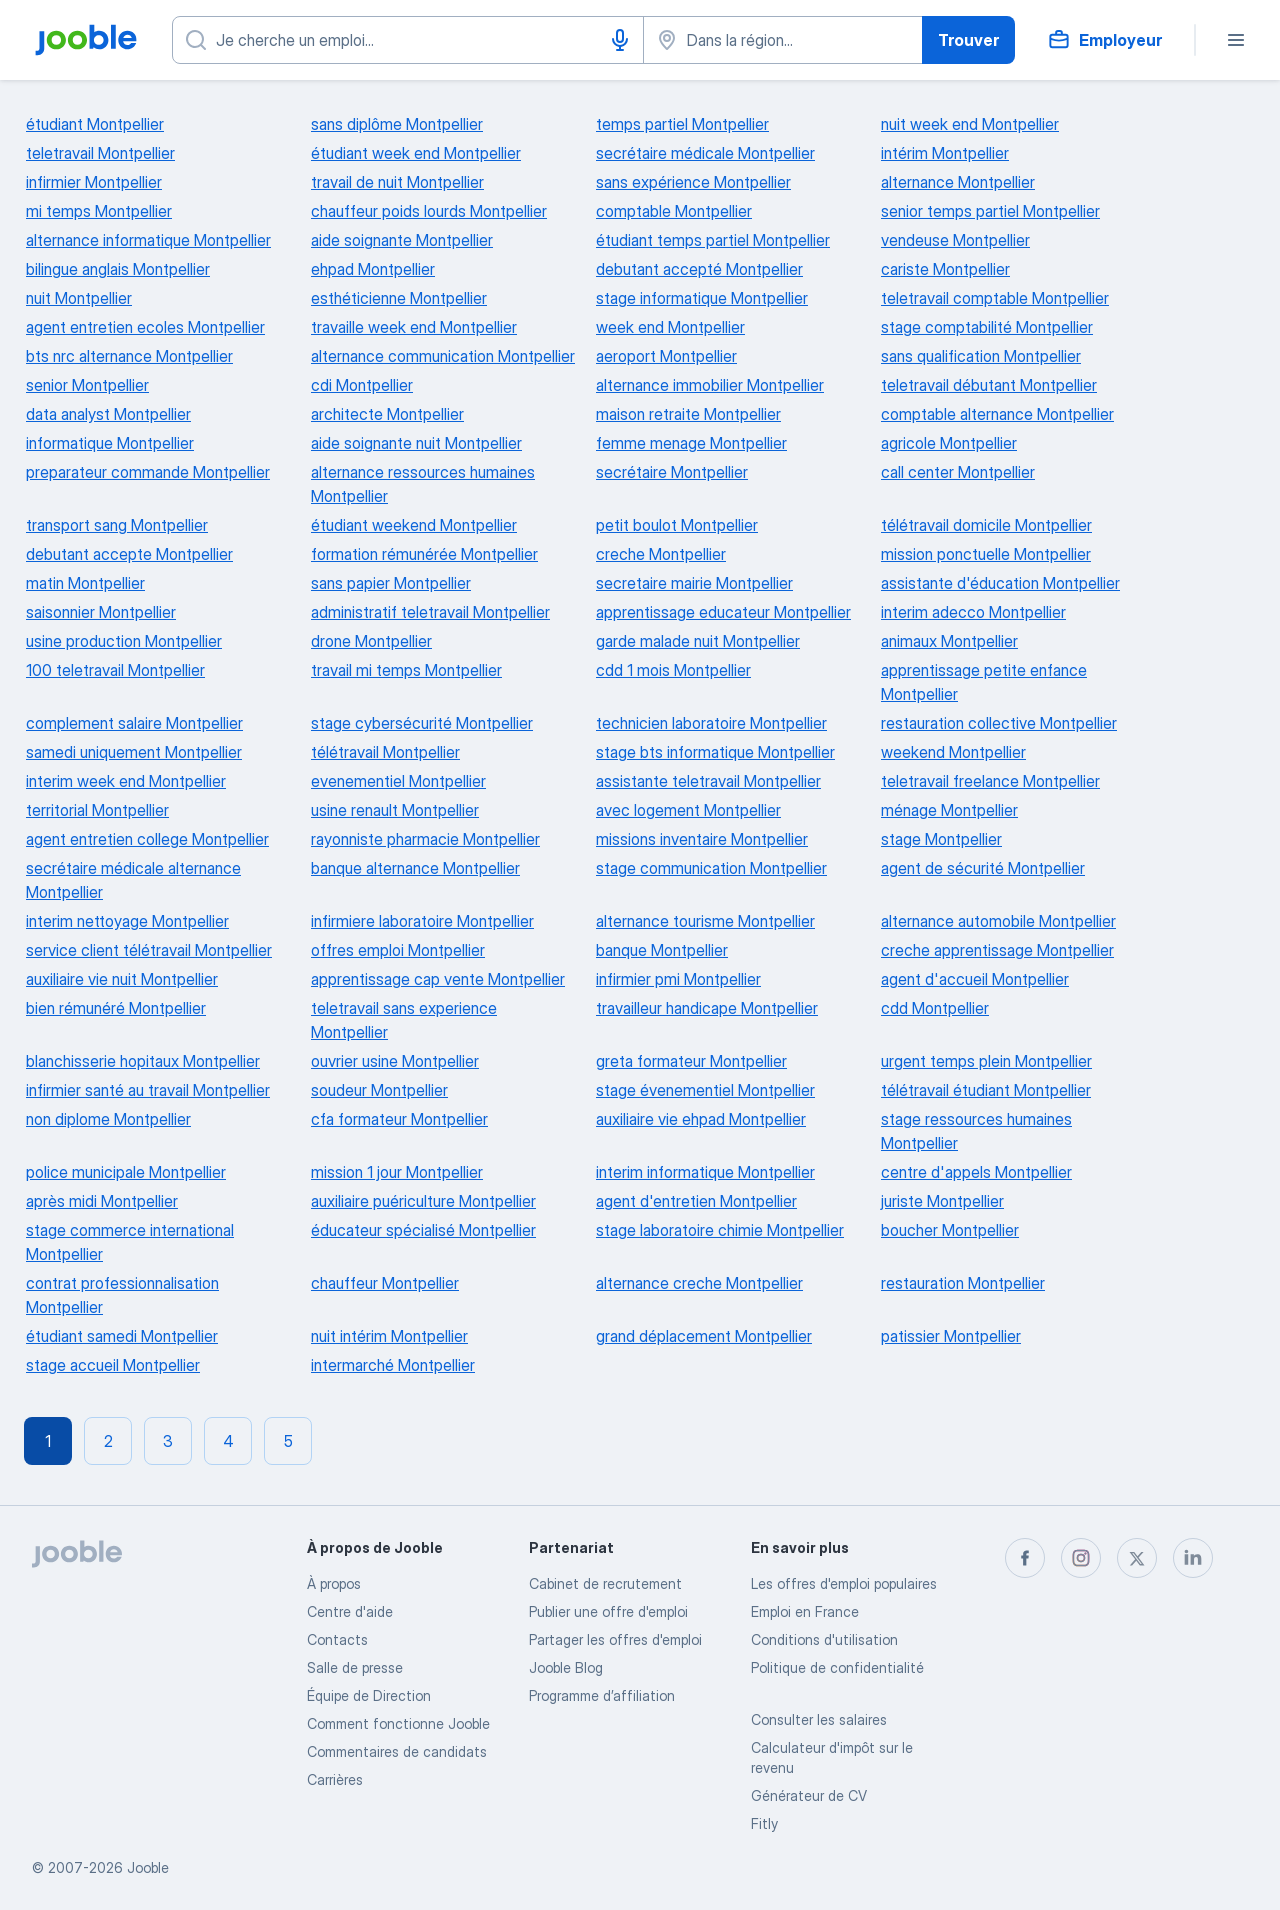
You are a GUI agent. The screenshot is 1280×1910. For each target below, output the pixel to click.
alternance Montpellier (958, 182)
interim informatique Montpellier (705, 1172)
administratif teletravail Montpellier (430, 612)
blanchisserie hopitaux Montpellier (143, 1061)
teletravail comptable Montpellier (995, 298)
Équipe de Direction (369, 1695)
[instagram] (1081, 1558)
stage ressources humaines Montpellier (976, 1131)
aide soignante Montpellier (402, 240)
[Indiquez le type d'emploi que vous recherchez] (408, 40)
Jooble (148, 1867)
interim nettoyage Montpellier (127, 921)
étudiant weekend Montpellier (414, 525)
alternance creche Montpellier (699, 1283)
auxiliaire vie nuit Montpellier (122, 979)
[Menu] (1236, 40)
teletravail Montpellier (100, 153)
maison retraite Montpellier (688, 414)
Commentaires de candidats (397, 1751)
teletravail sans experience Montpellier (404, 1020)
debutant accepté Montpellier (699, 269)
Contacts (337, 1639)
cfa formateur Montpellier (399, 1119)
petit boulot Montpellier (677, 525)
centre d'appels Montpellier (976, 1172)
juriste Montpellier (942, 1201)
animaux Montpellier (949, 641)
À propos (334, 1583)
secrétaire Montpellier (672, 472)
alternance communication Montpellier (443, 356)
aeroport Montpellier (666, 356)
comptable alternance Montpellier (997, 414)
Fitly (764, 1823)
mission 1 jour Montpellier (397, 1172)
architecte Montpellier (387, 414)
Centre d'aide (350, 1611)
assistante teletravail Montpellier (708, 781)
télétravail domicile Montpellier (986, 525)
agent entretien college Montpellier (147, 839)
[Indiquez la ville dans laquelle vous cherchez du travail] (783, 40)
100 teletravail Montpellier (115, 670)
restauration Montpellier (963, 1283)
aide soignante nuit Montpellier (416, 443)
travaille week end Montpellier (414, 327)
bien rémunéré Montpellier (116, 1008)
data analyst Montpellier (108, 414)
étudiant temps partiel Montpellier (713, 240)
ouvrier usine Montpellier (395, 1061)
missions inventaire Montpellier (702, 839)
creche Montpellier (661, 554)
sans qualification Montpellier (981, 356)
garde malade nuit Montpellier (698, 641)
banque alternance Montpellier (415, 868)
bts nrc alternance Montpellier (129, 356)
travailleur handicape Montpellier (707, 1008)
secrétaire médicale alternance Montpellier (133, 880)
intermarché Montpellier (393, 1365)
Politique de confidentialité (837, 1667)
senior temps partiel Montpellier (990, 211)
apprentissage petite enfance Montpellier (984, 682)
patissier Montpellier (951, 1336)
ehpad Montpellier (373, 269)
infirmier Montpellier (94, 182)
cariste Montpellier (945, 269)
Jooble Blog (566, 1667)
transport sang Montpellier (117, 525)
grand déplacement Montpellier (704, 1336)
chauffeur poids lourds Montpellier (429, 211)
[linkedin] (1193, 1558)
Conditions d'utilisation (824, 1639)
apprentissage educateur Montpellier (723, 612)
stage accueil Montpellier (113, 1365)
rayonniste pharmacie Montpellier (425, 839)
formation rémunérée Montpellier (424, 554)
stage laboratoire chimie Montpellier (720, 1230)
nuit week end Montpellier (970, 124)
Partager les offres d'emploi (615, 1639)
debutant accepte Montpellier (129, 554)
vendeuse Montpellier (955, 240)
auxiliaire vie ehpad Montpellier (701, 1119)
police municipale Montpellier (126, 1172)
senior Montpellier (87, 385)
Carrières (335, 1779)
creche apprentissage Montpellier (997, 950)
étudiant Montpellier (95, 124)
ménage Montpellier (949, 810)
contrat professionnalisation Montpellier (122, 1295)
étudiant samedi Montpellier (122, 1336)
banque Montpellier (662, 950)
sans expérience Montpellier (693, 182)
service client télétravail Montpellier (149, 950)
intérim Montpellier (945, 153)
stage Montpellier (941, 839)
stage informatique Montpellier (702, 298)
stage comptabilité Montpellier (987, 327)
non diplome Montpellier (108, 1119)
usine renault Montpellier (395, 810)
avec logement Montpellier (688, 810)
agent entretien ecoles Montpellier (145, 327)
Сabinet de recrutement (605, 1583)
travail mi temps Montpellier (406, 670)
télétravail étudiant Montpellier (986, 1090)
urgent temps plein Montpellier (986, 1061)
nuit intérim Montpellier (389, 1336)
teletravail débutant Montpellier (989, 385)
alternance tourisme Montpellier (705, 921)
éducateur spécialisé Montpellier (423, 1230)
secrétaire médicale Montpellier (705, 153)
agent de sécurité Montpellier (983, 868)
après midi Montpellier (102, 1201)
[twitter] (1137, 1558)
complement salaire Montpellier (134, 723)
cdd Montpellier (935, 1008)
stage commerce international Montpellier (130, 1242)
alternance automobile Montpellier (998, 921)
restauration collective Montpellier (999, 723)
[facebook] (1025, 1558)
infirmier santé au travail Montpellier (148, 1090)
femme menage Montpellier (691, 443)
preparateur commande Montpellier (148, 472)
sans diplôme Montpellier (397, 124)
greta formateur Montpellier (691, 1061)
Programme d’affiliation (602, 1695)
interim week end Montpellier (126, 781)
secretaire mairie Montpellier (694, 583)
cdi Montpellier (362, 385)
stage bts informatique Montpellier (715, 752)
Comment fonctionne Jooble (398, 1723)
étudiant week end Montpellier (416, 153)
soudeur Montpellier (379, 1090)
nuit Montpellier (79, 298)
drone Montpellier (371, 641)
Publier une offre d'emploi (608, 1611)
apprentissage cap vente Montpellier (438, 979)
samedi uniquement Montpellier (134, 752)
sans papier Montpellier (391, 583)
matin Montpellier (85, 583)
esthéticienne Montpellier (399, 298)
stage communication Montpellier (711, 868)
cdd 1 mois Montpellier (673, 670)
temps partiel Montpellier (682, 124)
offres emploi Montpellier (398, 950)
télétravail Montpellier (385, 752)
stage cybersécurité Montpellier (422, 723)
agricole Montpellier (949, 443)
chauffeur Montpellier (385, 1283)
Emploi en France (805, 1611)
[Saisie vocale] (620, 40)
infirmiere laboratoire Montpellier (422, 921)
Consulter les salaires (819, 1719)
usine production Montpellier (124, 641)
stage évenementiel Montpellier (705, 1090)
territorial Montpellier (97, 810)
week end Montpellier (670, 327)
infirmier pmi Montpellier (678, 979)
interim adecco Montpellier (973, 612)
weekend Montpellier (953, 752)
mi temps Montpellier (99, 211)
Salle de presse (355, 1667)
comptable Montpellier (674, 211)
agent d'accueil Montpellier (975, 979)
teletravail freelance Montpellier (990, 781)
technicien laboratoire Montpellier (711, 723)
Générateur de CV (809, 1795)
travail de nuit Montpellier (397, 182)
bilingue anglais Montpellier (118, 269)
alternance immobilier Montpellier (710, 385)
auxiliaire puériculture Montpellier (423, 1201)
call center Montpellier (958, 472)
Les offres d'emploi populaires (844, 1583)
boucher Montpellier (950, 1230)
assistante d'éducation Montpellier (1000, 583)
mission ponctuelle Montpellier (986, 554)
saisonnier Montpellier (101, 612)
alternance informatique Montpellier (148, 240)
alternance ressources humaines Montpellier (423, 484)
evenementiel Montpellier (398, 781)
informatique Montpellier (110, 443)
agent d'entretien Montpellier (696, 1201)
